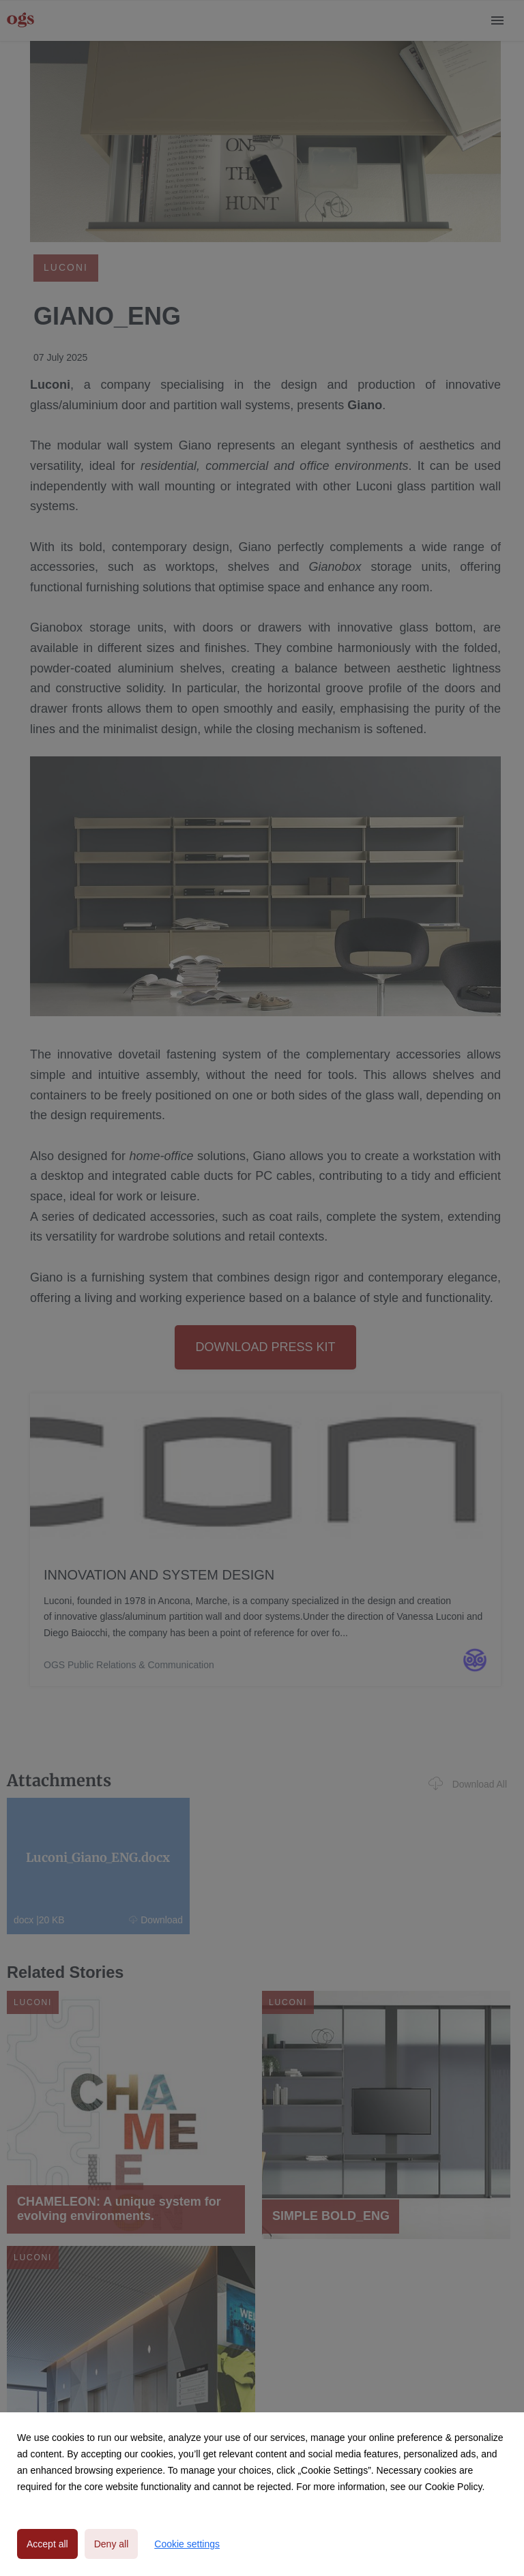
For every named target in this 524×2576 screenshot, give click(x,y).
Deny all (111, 2543)
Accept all (47, 2543)
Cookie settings (187, 2543)
